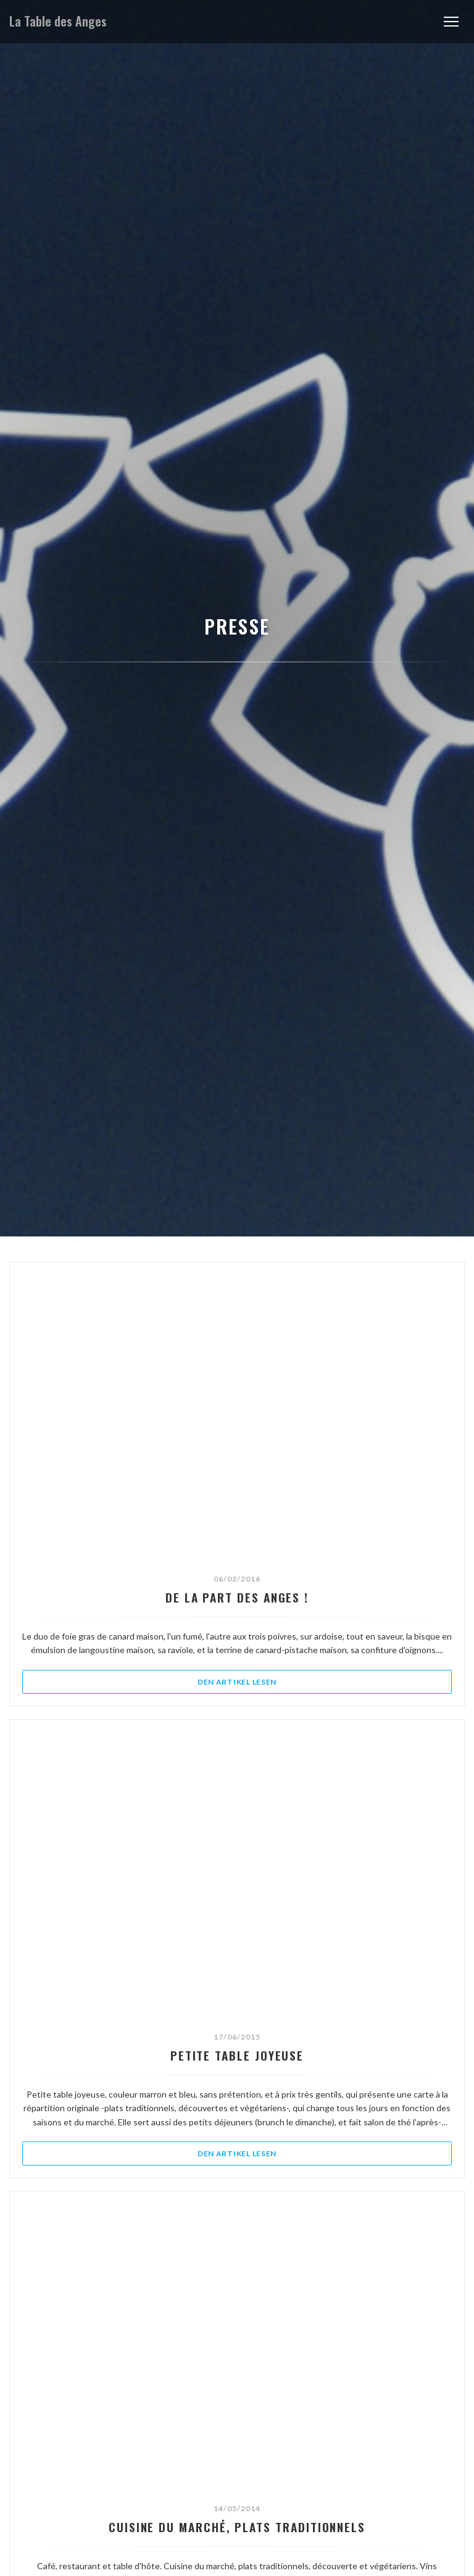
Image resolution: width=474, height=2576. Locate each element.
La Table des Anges (58, 21)
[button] (451, 21)
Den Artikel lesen (300, 1681)
